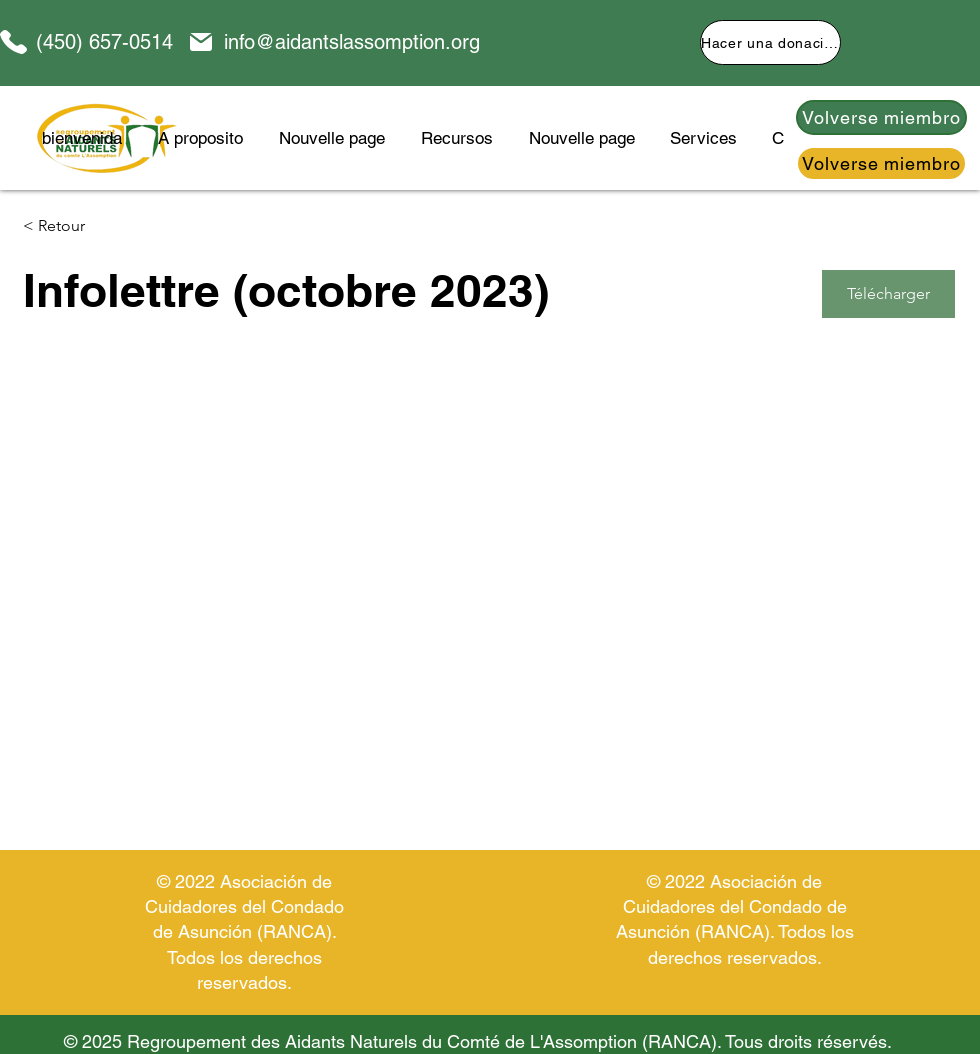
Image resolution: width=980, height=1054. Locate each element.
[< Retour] (94, 226)
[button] (457, 138)
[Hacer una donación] (770, 42)
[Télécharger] (888, 294)
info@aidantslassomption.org (352, 42)
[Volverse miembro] (881, 117)
